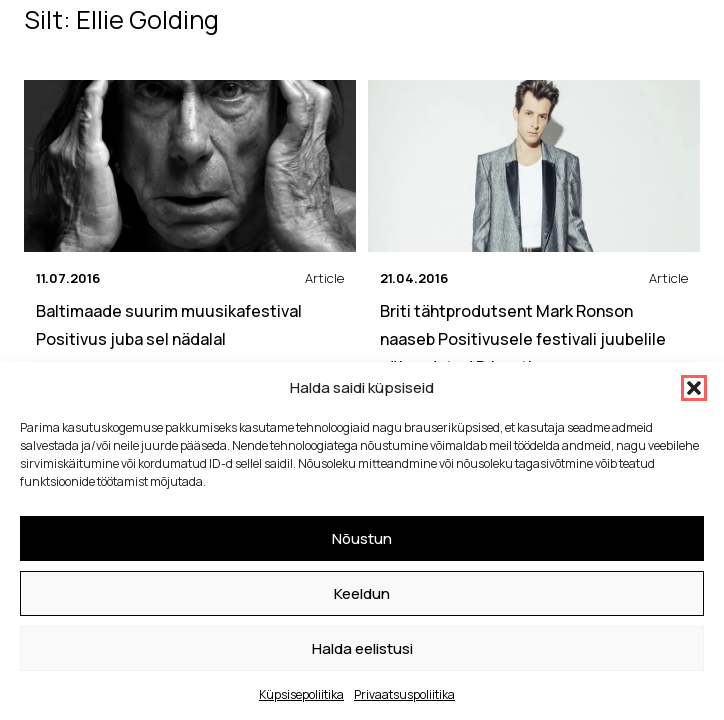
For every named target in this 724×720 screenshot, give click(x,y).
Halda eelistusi (362, 648)
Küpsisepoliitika (301, 694)
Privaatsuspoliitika (404, 694)
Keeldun (362, 593)
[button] (694, 388)
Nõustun (362, 538)
